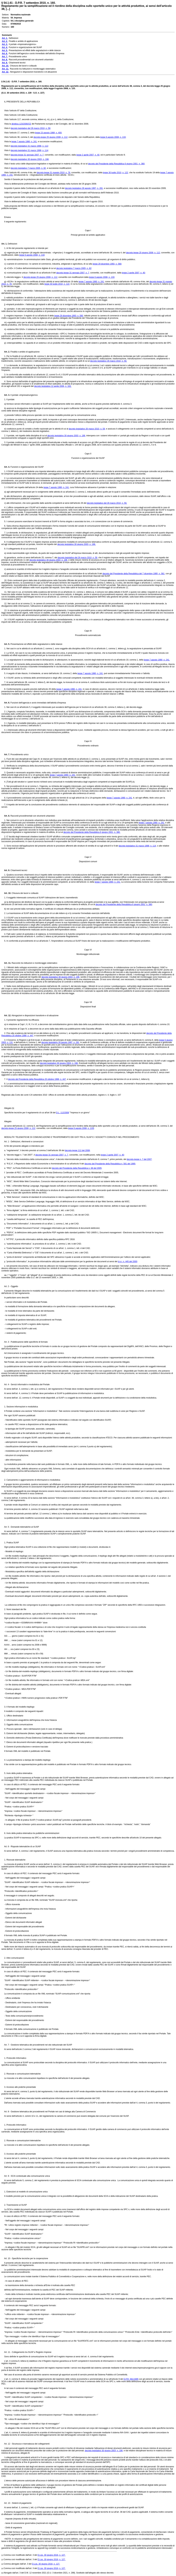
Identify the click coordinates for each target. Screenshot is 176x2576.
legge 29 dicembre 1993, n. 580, (69, 315)
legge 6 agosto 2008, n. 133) (81, 1128)
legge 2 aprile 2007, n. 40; (134, 273)
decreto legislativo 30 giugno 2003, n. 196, (66, 435)
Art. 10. (6, 893)
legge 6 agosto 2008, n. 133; (113, 137)
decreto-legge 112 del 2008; (77, 1150)
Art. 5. (5, 644)
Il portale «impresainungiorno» (24, 395)
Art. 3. (5, 395)
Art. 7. (5, 754)
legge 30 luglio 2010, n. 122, (116, 172)
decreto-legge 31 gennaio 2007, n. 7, (27, 155)
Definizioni (12, 244)
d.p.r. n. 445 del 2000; (128, 1261)
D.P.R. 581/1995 (131, 2379)
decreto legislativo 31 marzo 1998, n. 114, (138, 846)
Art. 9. (5, 870)
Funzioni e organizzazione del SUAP (27, 467)
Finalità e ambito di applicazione (24, 352)
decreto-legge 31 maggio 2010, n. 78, (54, 172)
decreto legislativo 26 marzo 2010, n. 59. (108, 361)
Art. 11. (6, 963)
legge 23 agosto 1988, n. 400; (48, 133)
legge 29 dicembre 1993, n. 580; (107, 264)
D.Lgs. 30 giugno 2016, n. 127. (52, 2555)
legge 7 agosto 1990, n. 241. (157, 660)
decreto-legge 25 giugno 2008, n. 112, (51, 137)
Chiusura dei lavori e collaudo (24, 893)
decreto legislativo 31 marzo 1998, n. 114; (30, 150)
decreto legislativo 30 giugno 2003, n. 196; (30, 159)
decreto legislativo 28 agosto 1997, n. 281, (84, 188)
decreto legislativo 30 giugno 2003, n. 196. (76, 544)
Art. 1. (4, 244)
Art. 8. (5, 816)
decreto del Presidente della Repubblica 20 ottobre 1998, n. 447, (37, 1079)
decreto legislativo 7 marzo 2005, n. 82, (28, 168)
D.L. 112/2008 (62, 1112)
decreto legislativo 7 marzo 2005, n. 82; (74, 268)
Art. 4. (5, 467)
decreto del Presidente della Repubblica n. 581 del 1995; (110, 1164)
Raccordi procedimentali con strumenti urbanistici (32, 816)
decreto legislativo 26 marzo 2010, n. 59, (87, 429)
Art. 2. (5, 352)
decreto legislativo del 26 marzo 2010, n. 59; (31, 128)
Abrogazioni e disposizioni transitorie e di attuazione (35, 1015)
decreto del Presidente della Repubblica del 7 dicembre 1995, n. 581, (133, 573)
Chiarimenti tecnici (18, 870)
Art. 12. (6, 1015)
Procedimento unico (19, 754)
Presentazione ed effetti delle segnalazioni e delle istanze (36, 644)
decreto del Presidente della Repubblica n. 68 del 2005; (77, 1168)
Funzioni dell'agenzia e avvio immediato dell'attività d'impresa (38, 703)
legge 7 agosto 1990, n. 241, (24, 141)
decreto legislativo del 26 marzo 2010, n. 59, (78, 557)
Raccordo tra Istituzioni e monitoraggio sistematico (34, 963)
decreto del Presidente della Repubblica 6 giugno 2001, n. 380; (116, 164)
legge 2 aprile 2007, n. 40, (88, 155)
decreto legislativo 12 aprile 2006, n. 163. (52, 386)
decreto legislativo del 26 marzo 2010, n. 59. (107, 503)
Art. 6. (5, 703)
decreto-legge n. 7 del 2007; (139, 1159)
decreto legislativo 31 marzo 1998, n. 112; (30, 146)
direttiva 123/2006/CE (21, 124)
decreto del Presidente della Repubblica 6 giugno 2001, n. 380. (91, 832)
